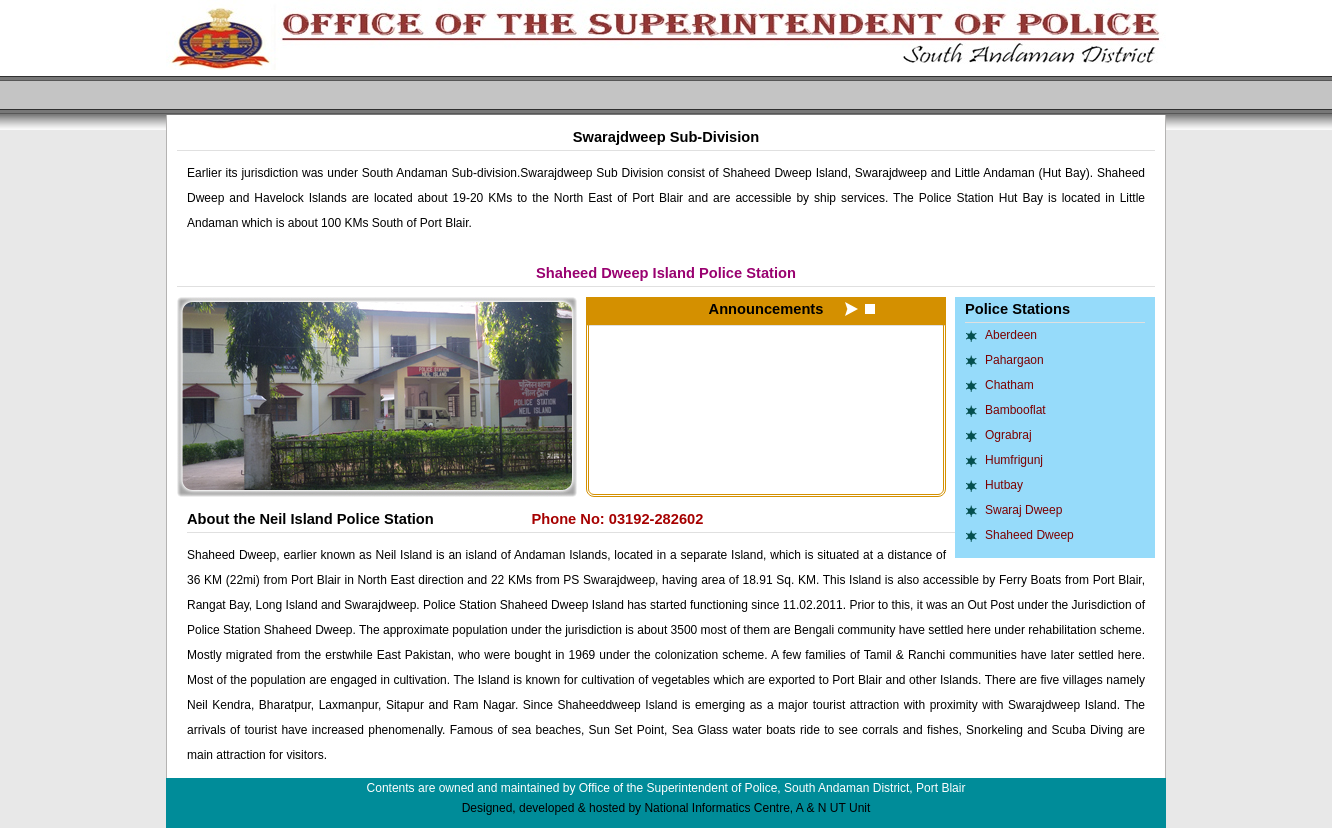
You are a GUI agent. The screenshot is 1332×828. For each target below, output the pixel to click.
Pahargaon (1014, 360)
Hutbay (1004, 485)
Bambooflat (1015, 410)
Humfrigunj (1014, 460)
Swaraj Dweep (1023, 510)
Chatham (1009, 385)
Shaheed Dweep (1029, 535)
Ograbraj (1008, 435)
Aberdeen (1011, 335)
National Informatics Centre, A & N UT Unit (757, 808)
